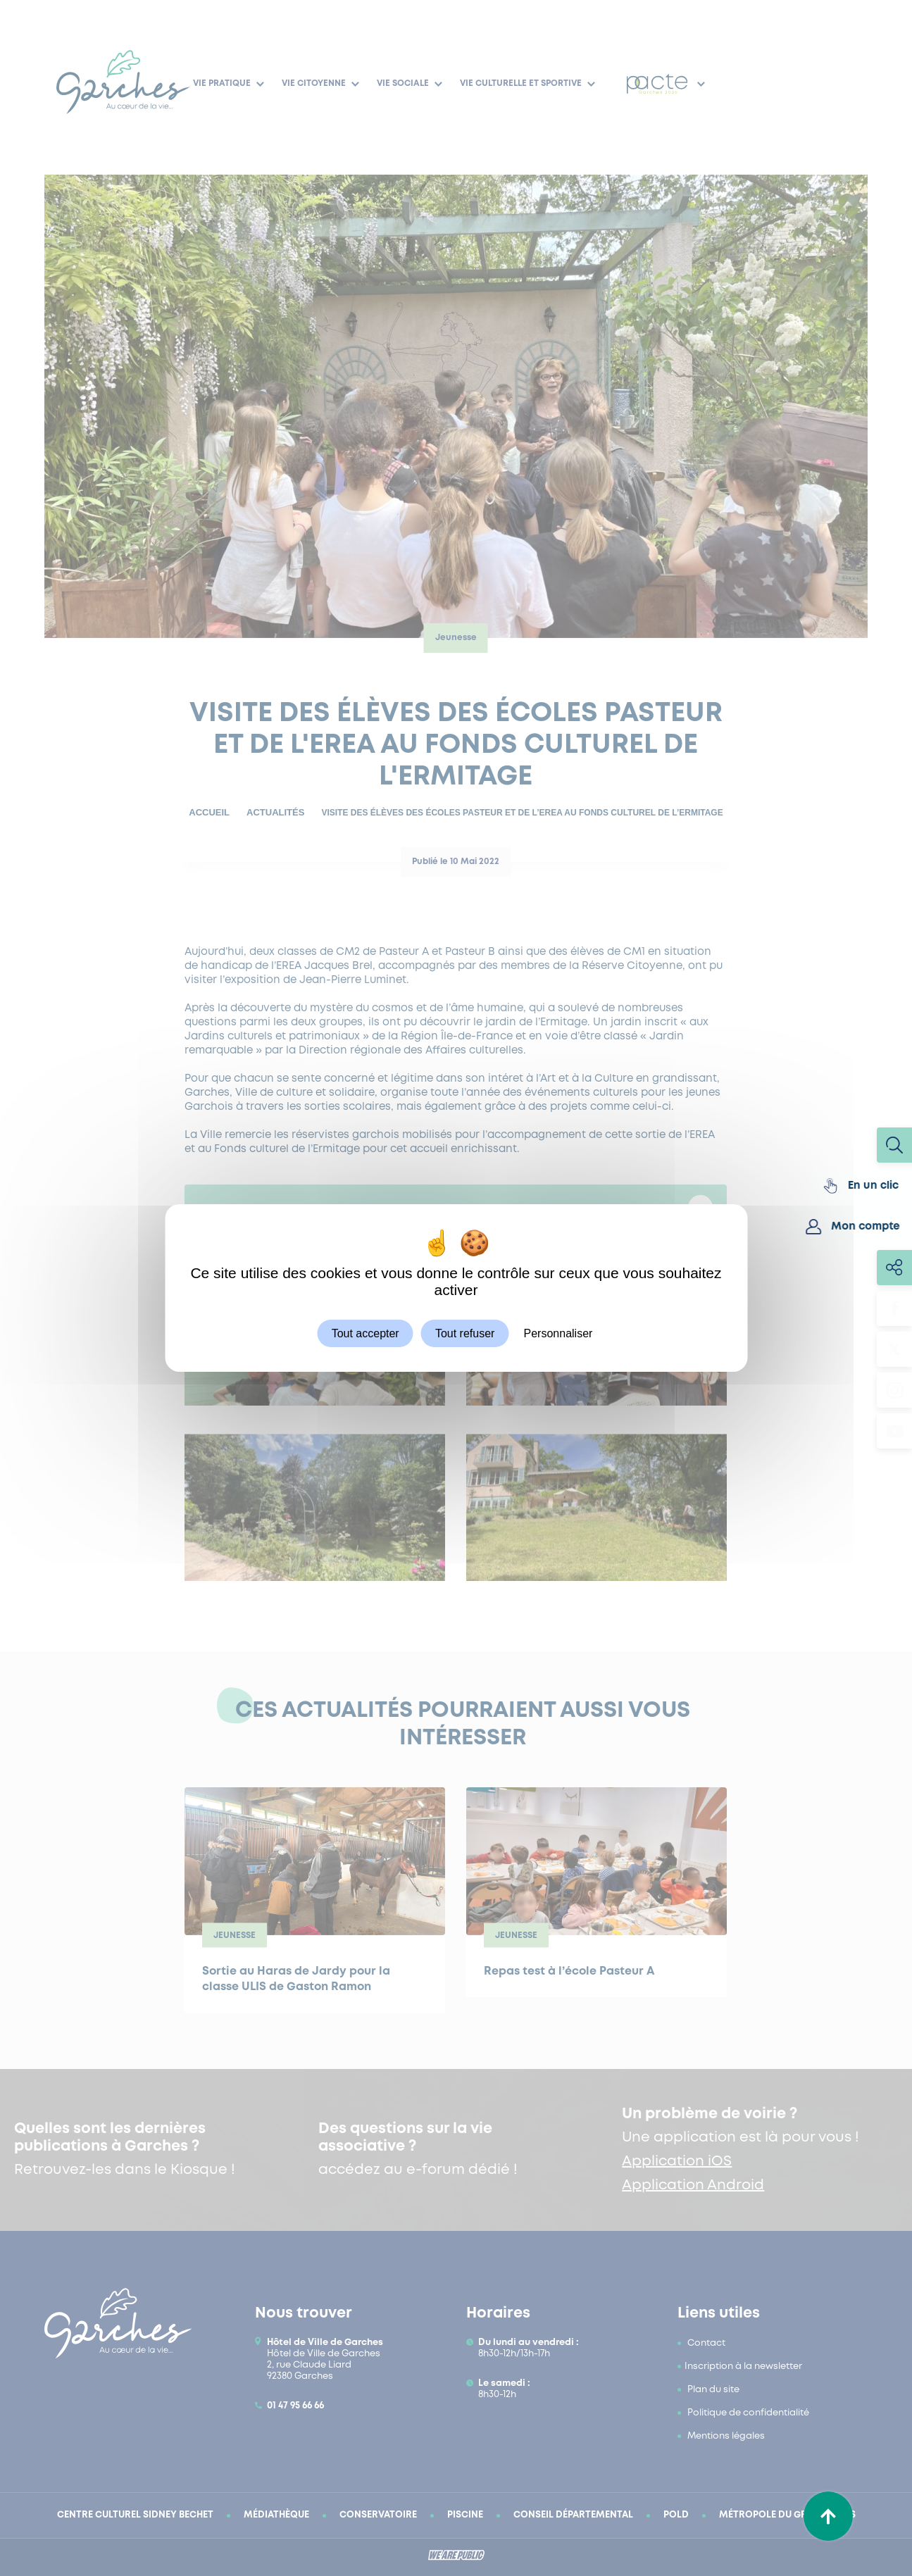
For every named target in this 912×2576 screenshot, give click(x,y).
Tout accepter (365, 1333)
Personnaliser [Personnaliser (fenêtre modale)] (558, 1333)
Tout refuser (464, 1333)
